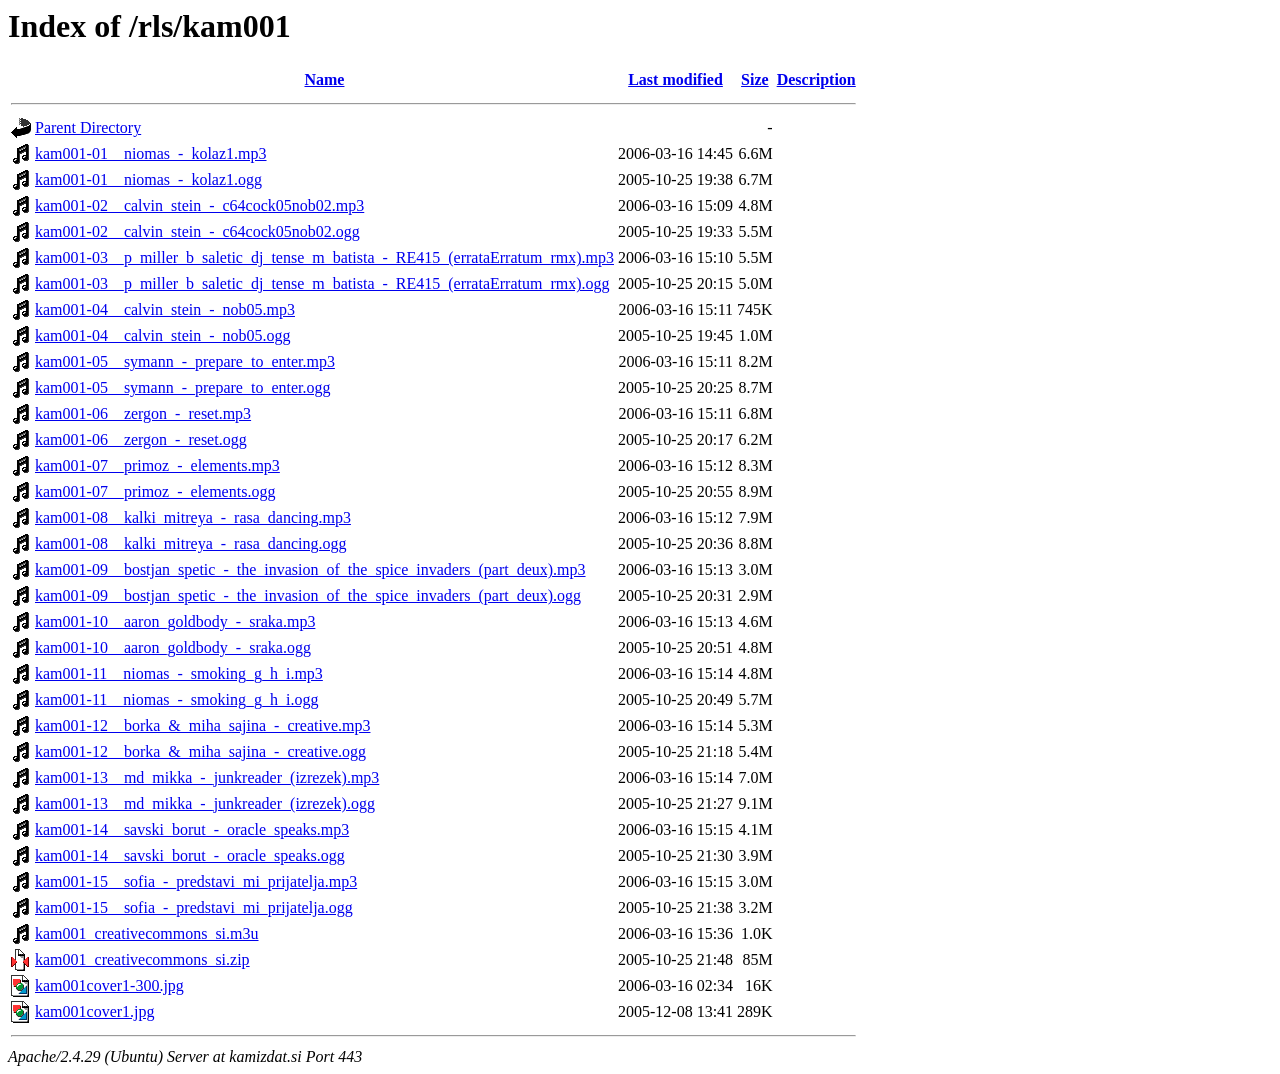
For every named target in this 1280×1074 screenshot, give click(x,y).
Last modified (675, 79)
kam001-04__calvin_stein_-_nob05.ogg (163, 335)
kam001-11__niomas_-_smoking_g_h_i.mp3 (179, 673)
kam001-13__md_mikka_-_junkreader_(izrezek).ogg (205, 803)
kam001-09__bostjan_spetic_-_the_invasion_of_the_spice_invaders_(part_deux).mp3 (310, 569)
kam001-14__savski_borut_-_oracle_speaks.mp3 (192, 829)
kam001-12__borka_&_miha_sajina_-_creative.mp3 (202, 725)
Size (755, 79)
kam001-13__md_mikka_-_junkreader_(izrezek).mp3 (207, 777)
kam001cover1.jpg (95, 1011)
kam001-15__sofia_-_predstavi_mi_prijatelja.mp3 (196, 881)
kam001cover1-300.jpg (109, 985)
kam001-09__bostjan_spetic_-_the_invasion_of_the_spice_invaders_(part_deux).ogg (308, 595)
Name (324, 79)
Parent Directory (88, 127)
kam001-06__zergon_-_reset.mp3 (143, 413)
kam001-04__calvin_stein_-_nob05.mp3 (165, 309)
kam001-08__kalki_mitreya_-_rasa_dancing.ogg (190, 543)
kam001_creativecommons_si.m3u (147, 933)
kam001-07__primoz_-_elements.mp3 (157, 465)
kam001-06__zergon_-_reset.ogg (141, 439)
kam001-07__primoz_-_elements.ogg (155, 491)
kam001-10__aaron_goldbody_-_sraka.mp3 (175, 621)
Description (816, 79)
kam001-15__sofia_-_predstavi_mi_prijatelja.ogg (194, 907)
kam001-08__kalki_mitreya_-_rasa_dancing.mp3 (193, 517)
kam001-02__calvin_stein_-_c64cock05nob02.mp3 (199, 205)
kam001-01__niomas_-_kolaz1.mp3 (151, 153)
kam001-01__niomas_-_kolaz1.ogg (148, 179)
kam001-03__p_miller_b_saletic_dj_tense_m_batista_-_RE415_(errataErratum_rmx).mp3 (324, 257)
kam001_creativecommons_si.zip (142, 959)
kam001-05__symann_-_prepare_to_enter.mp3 (185, 361)
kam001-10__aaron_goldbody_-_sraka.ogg (173, 647)
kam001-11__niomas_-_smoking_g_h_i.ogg (176, 699)
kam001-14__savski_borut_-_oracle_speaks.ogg (190, 855)
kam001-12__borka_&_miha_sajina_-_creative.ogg (200, 751)
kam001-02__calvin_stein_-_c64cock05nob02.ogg (197, 231)
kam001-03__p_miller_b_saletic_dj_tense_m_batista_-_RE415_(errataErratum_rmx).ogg (322, 283)
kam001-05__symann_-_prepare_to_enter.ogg (182, 387)
